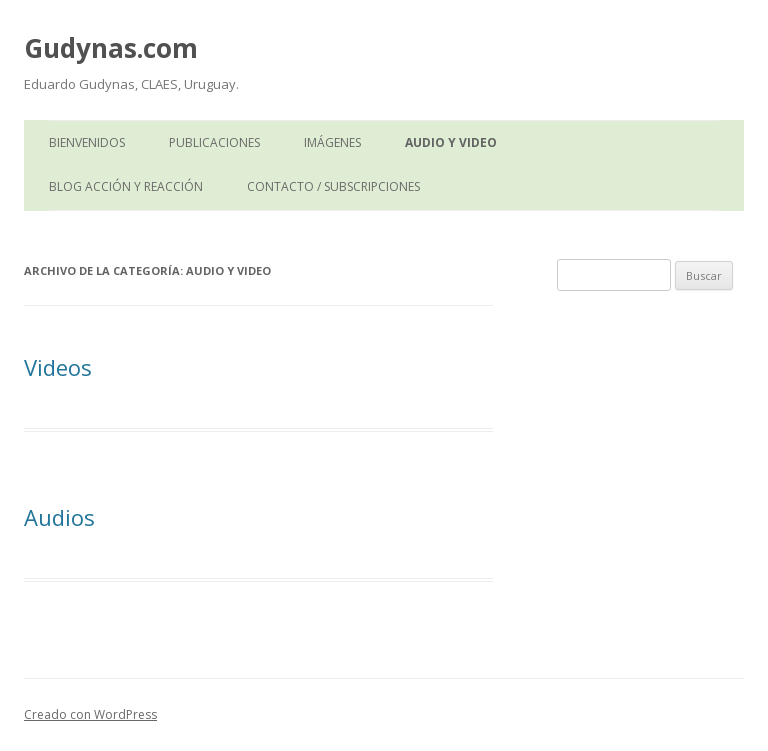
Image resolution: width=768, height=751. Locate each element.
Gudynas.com (111, 48)
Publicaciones (214, 142)
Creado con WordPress (90, 714)
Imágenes (332, 142)
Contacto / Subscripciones (333, 186)
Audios (59, 517)
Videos (58, 367)
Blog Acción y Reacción (126, 186)
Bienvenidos (87, 142)
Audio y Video (451, 142)
